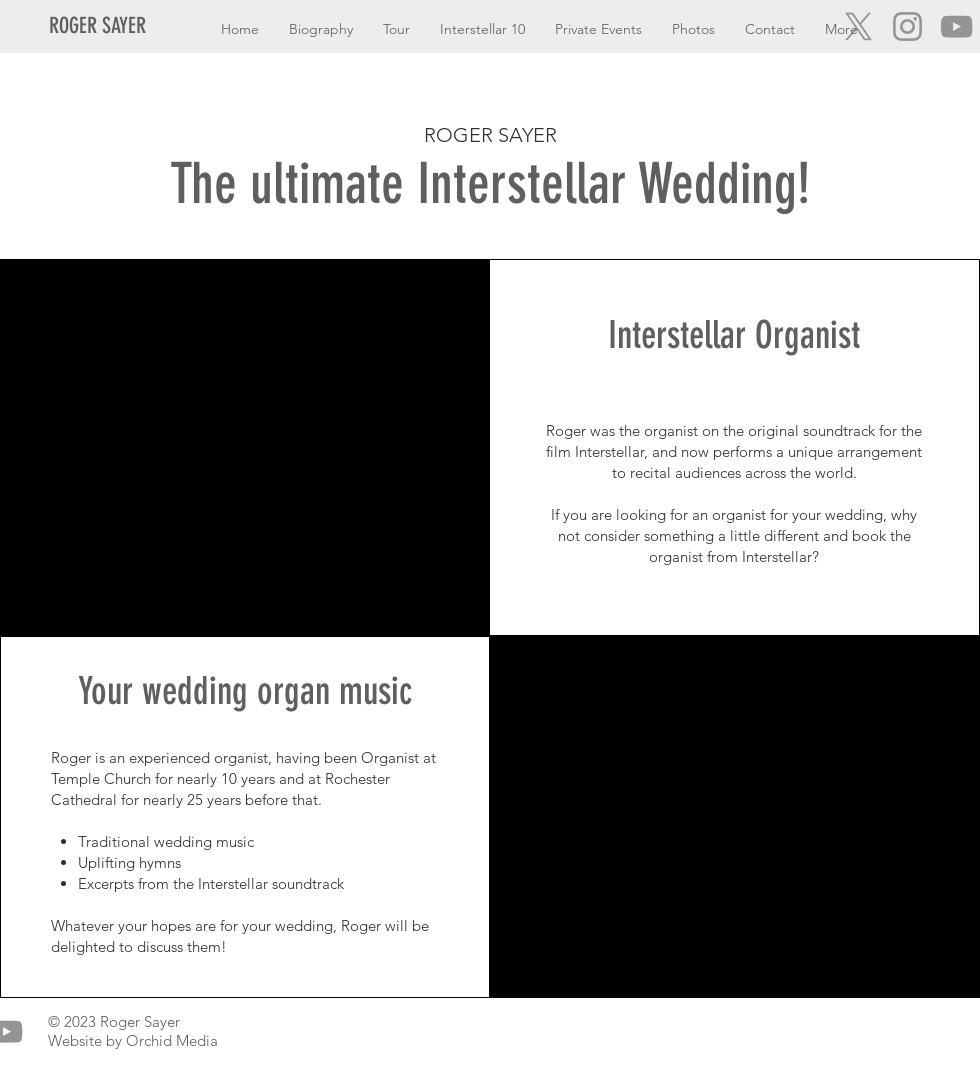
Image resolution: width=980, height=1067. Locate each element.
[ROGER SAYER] (104, 26)
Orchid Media (172, 1040)
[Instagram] (907, 26)
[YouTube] (956, 26)
